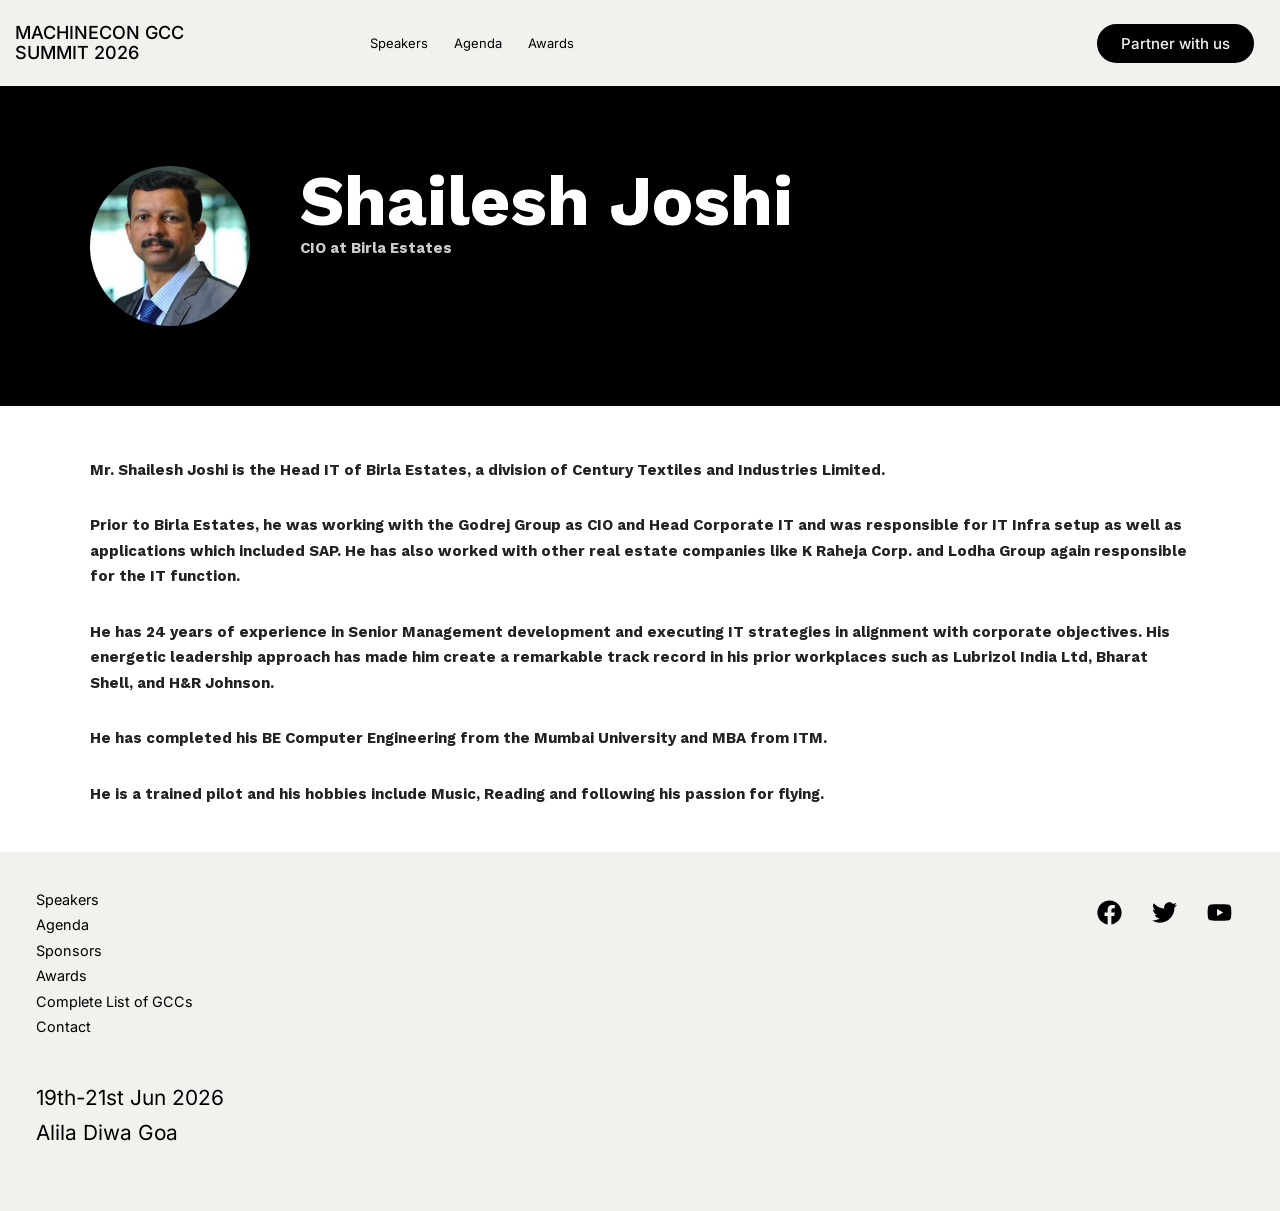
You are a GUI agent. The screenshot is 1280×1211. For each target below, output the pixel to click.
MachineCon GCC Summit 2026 (99, 42)
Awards (551, 43)
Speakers (399, 43)
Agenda (478, 43)
